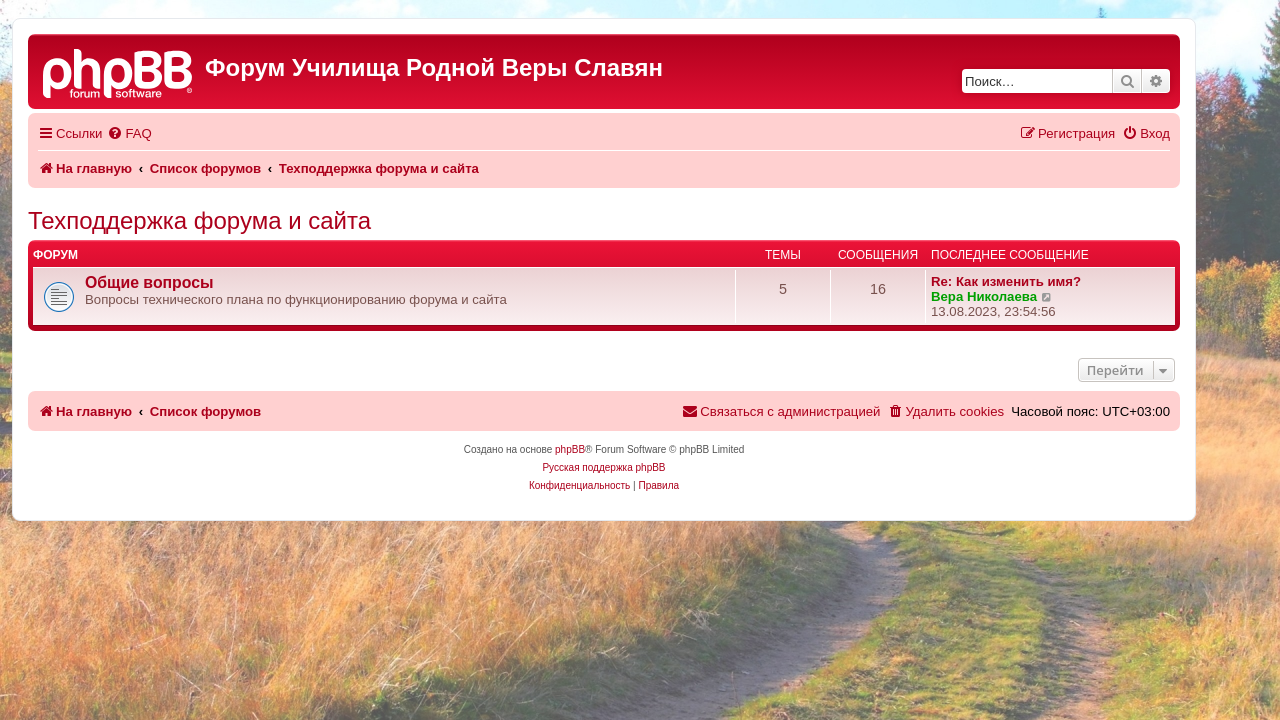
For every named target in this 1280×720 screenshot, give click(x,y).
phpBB (606, 449)
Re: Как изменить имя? (1042, 281)
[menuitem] (165, 133)
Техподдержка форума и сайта (235, 220)
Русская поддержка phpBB (639, 467)
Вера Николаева (1020, 296)
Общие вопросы (185, 282)
